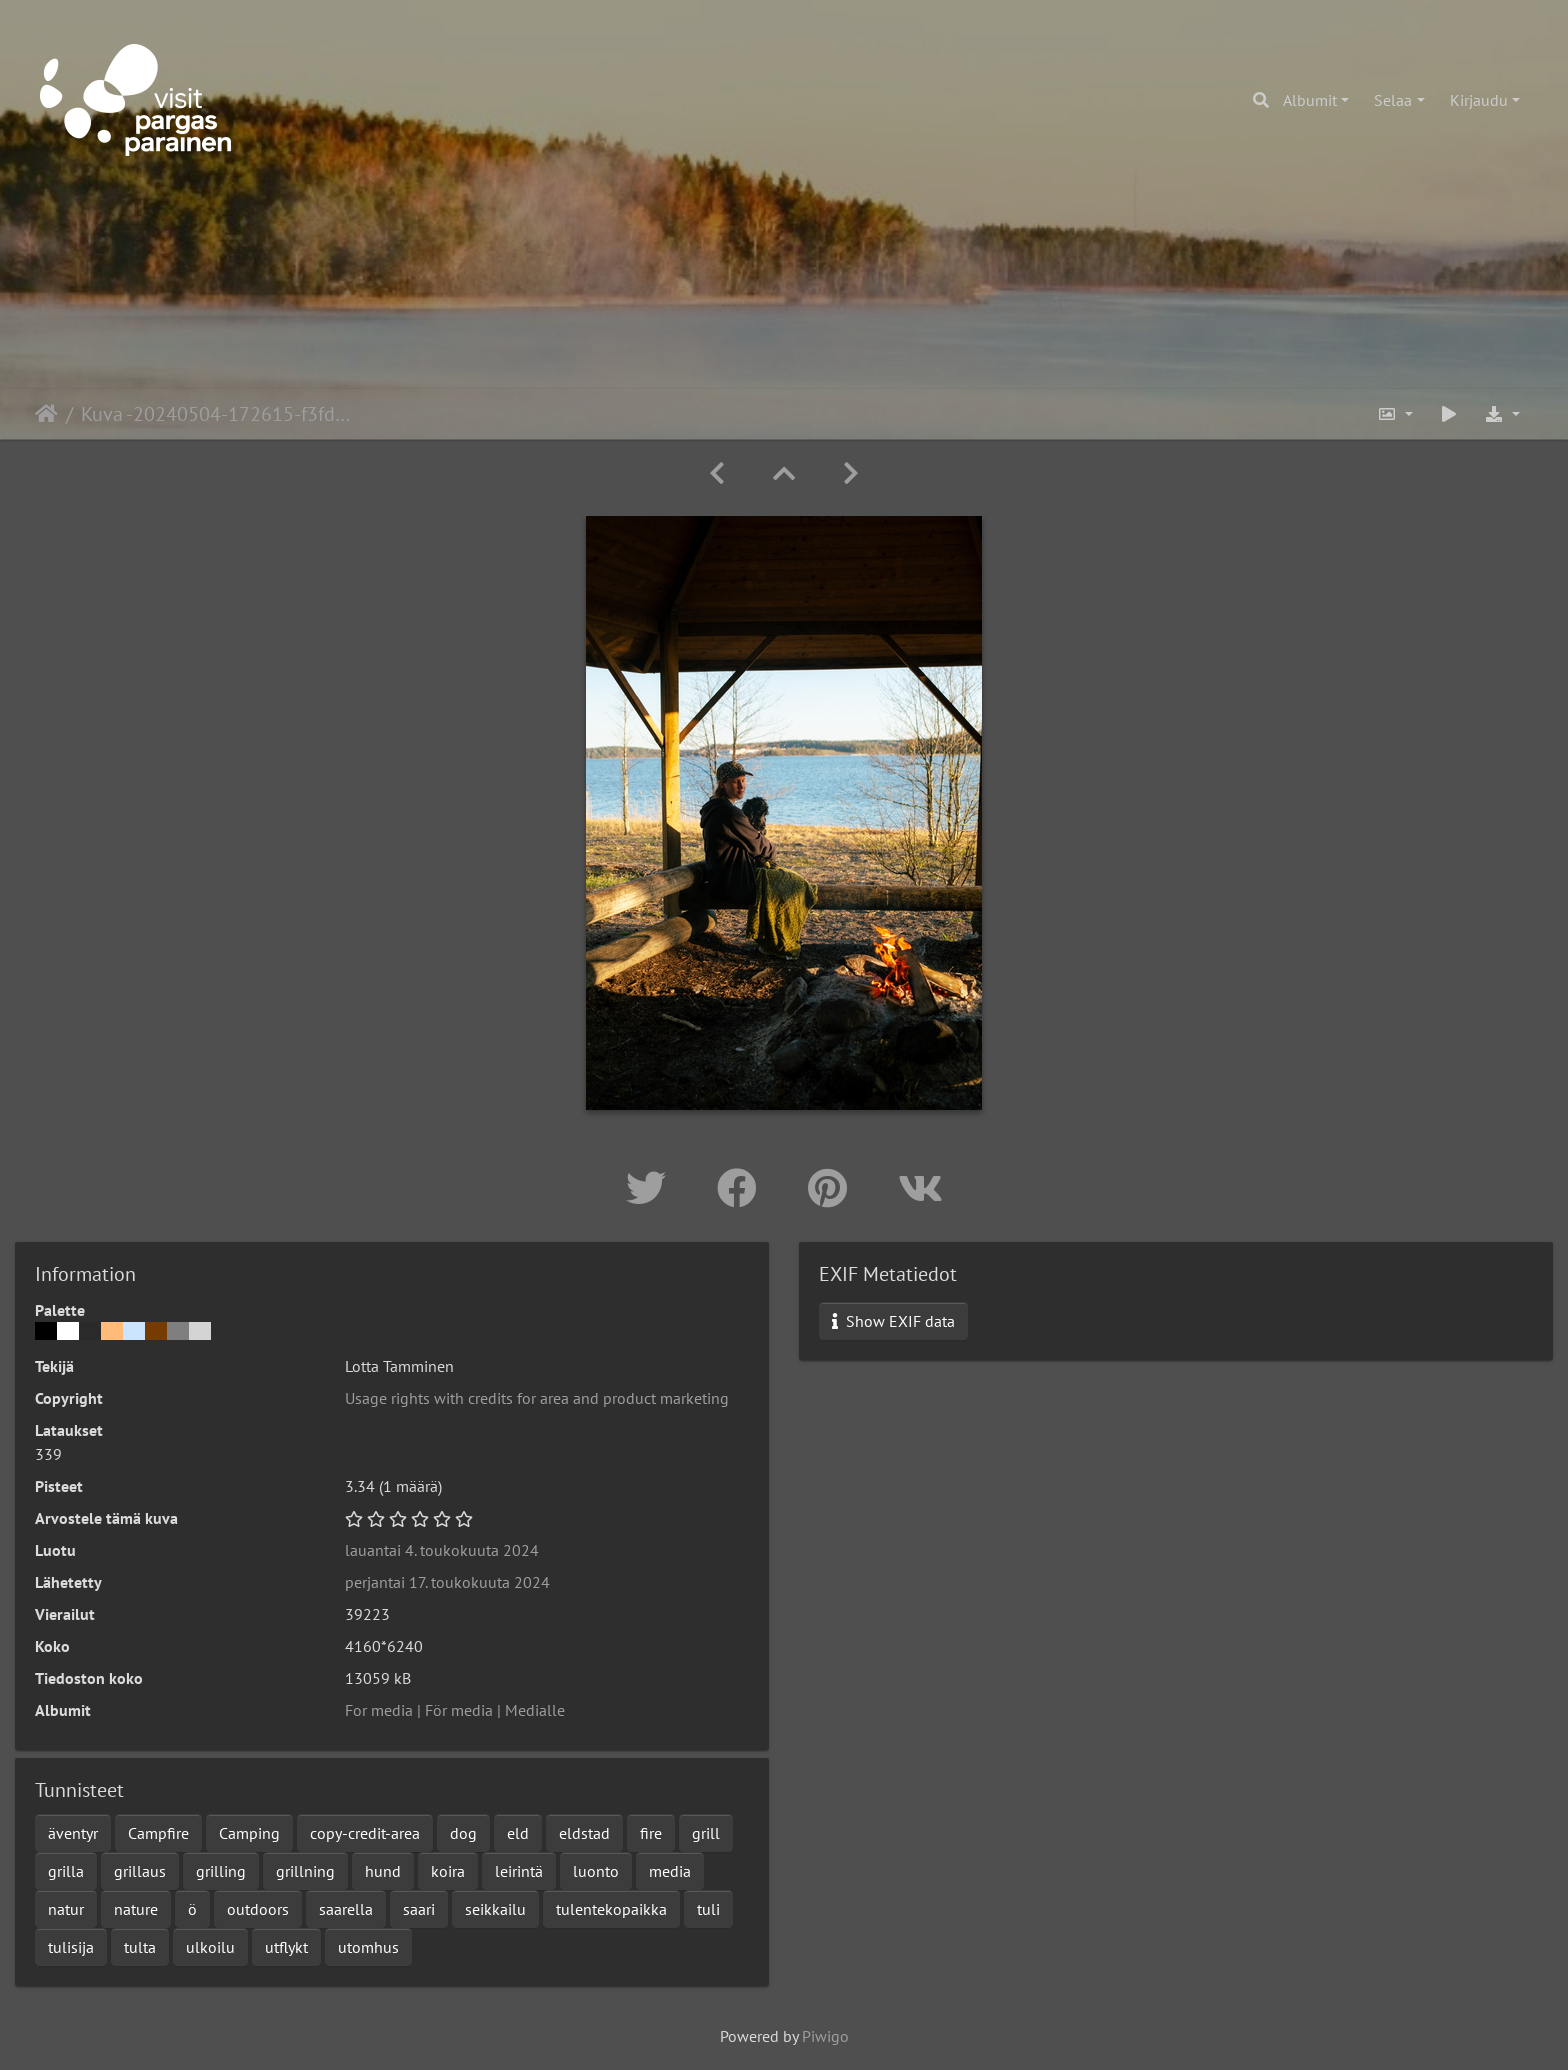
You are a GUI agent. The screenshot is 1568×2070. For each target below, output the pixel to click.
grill (706, 1833)
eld (518, 1833)
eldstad (584, 1833)
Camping (249, 1833)
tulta (140, 1947)
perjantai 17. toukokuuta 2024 (447, 1582)
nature (136, 1909)
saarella (346, 1909)
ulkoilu (210, 1947)
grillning (305, 1871)
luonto (596, 1871)
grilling (221, 1871)
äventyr (73, 1833)
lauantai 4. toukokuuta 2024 (442, 1550)
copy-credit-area (365, 1833)
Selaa (1393, 100)
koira (448, 1871)
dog (463, 1833)
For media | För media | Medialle (455, 1710)
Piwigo (825, 2036)
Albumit (1310, 100)
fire (651, 1833)
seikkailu (495, 1909)
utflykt (286, 1947)
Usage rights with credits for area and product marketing (537, 1398)
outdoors (258, 1909)
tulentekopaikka (611, 1909)
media (670, 1871)
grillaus (140, 1871)
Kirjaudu (1479, 100)
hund (383, 1871)
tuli (708, 1909)
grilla (66, 1871)
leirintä (519, 1871)
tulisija (71, 1947)
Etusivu (46, 414)
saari (419, 1909)
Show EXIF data (893, 1321)
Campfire (158, 1833)
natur (66, 1909)
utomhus (368, 1947)
